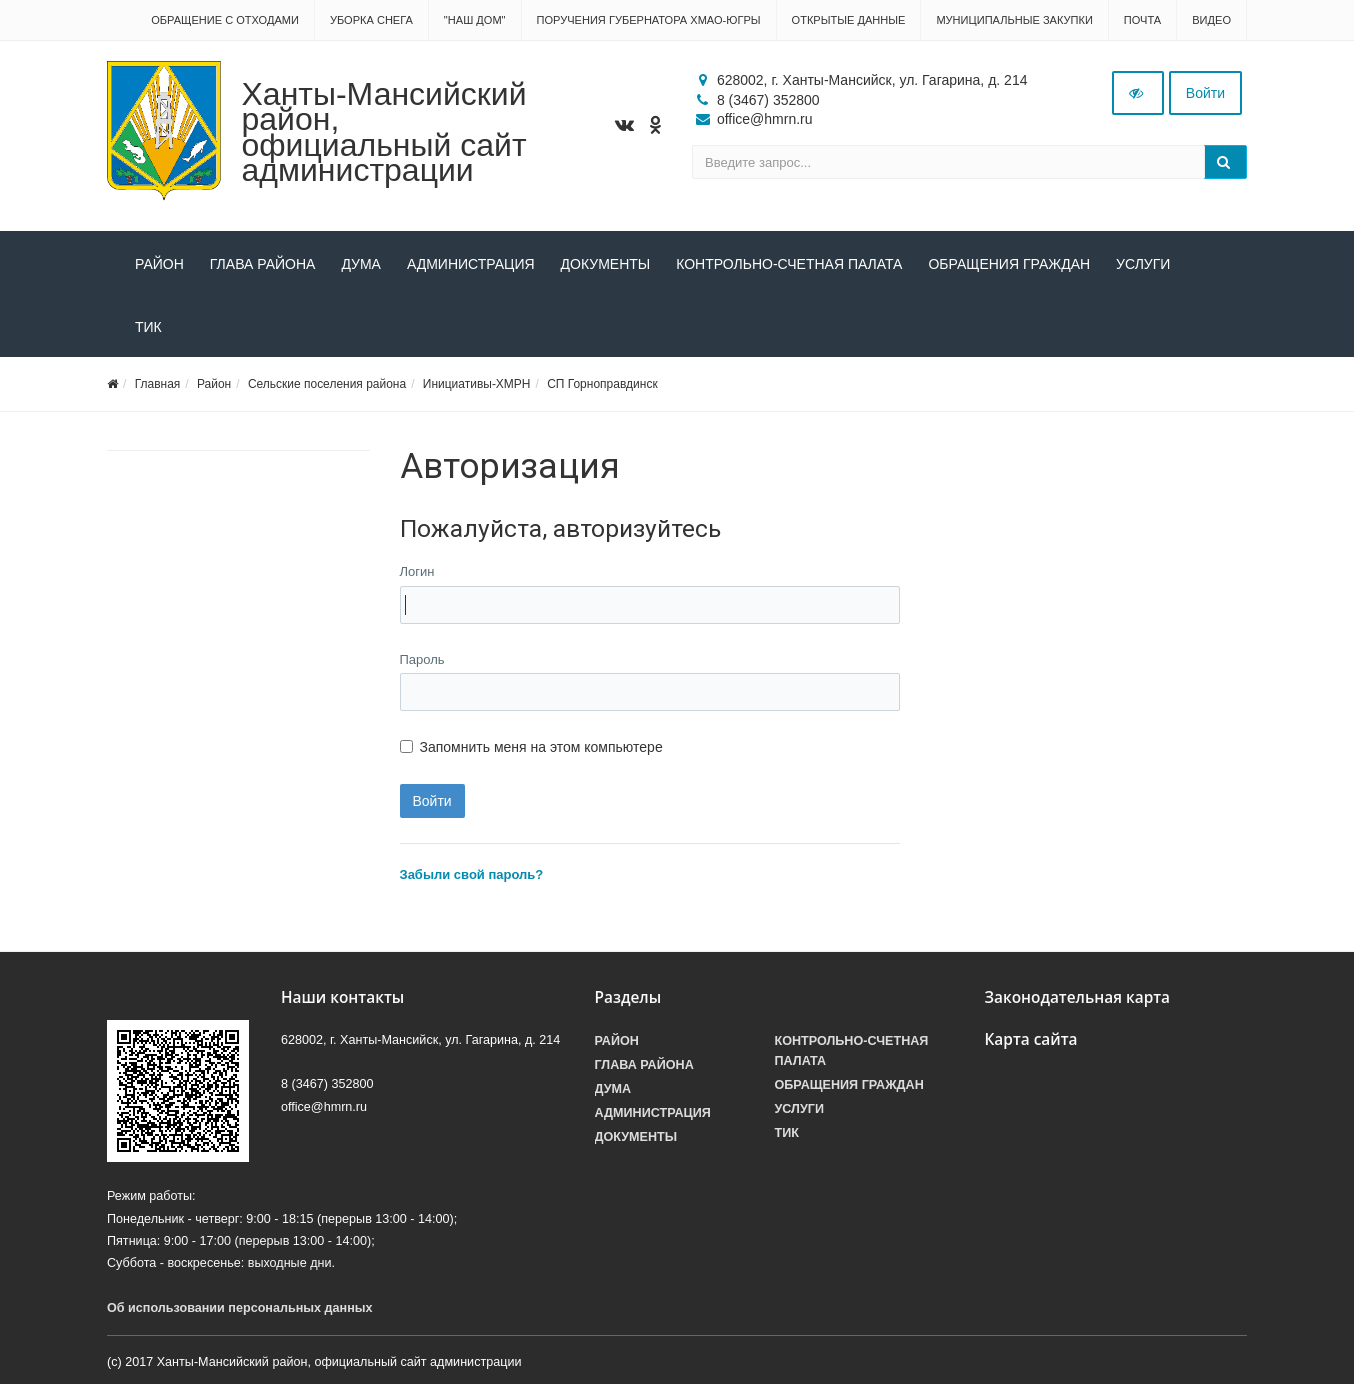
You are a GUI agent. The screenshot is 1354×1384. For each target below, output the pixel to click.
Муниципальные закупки (1014, 20)
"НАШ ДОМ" (475, 20)
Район (159, 264)
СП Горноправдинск (602, 384)
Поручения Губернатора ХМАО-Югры (649, 20)
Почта (1142, 20)
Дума (361, 264)
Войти (1205, 93)
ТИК (148, 327)
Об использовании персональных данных (240, 1308)
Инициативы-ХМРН (477, 384)
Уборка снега (371, 20)
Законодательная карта (1078, 997)
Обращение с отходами (225, 20)
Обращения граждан (1009, 264)
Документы (606, 264)
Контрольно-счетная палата (789, 264)
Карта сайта (1031, 1039)
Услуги (1143, 264)
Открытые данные (849, 20)
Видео (1211, 20)
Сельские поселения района (327, 384)
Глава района (263, 264)
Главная (158, 384)
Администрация (471, 264)
